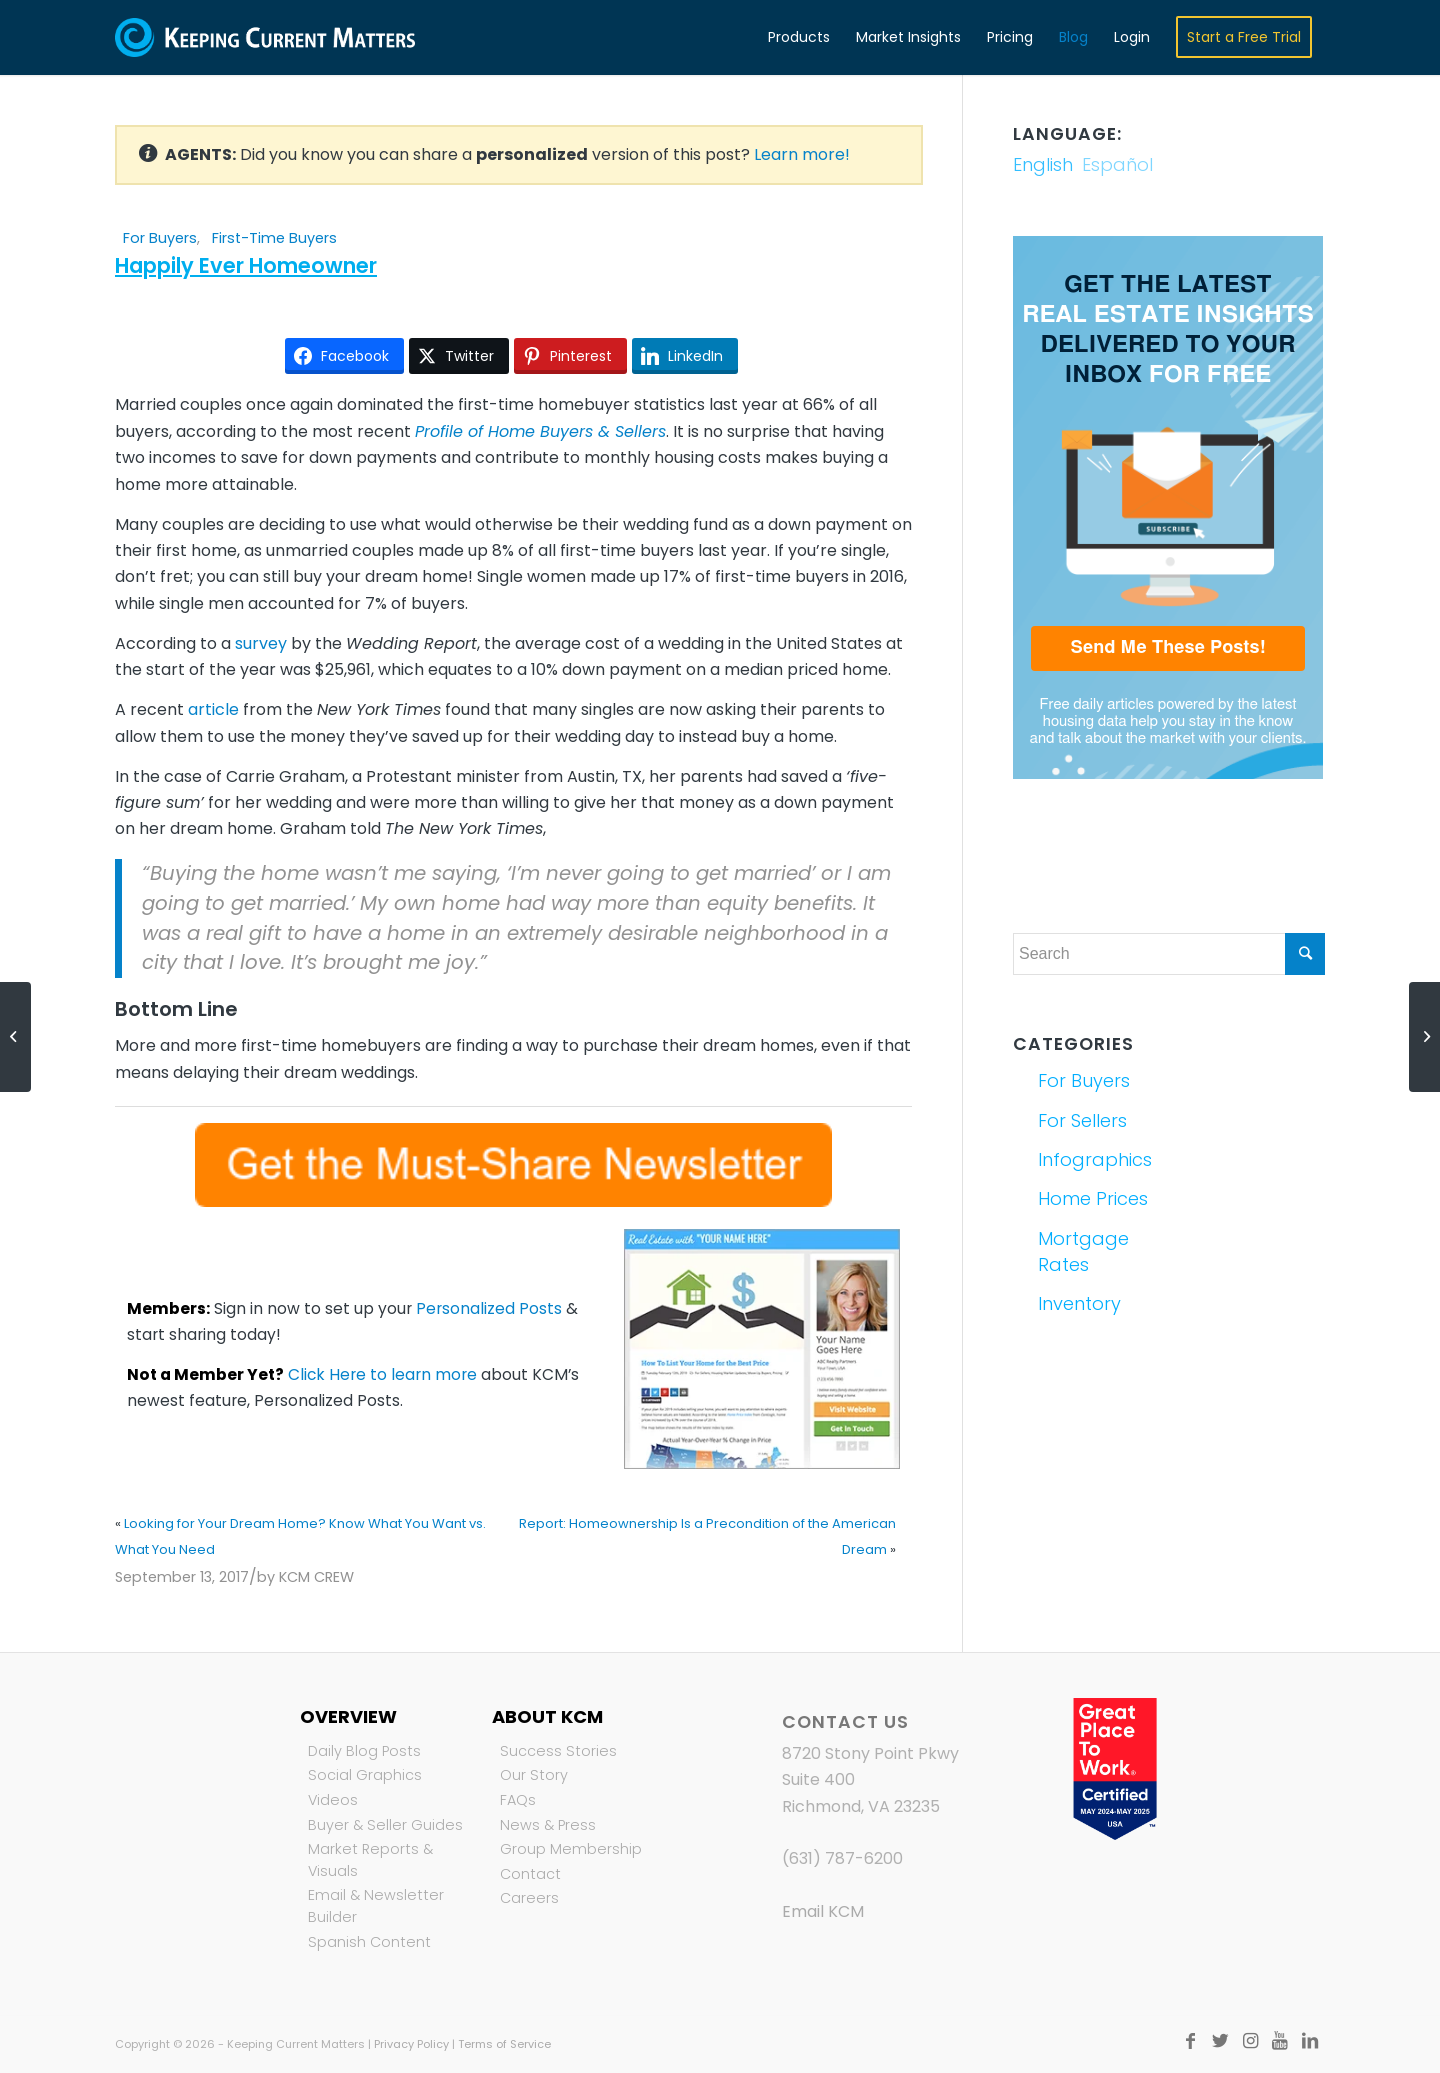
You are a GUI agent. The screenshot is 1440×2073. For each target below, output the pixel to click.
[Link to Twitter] (1220, 2041)
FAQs (518, 1800)
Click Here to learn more (382, 1374)
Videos (333, 1800)
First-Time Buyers (274, 238)
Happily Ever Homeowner (246, 265)
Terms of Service (504, 2044)
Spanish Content (369, 1942)
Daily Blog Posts (364, 1751)
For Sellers (1082, 1120)
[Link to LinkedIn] (1310, 2041)
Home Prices (1093, 1198)
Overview (348, 1716)
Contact (530, 1874)
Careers (529, 1898)
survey (261, 643)
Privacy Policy (411, 2044)
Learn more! (802, 154)
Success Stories (558, 1751)
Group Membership (571, 1849)
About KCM (547, 1716)
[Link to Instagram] (1250, 2041)
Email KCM (823, 1911)
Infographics (1095, 1159)
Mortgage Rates (1083, 1251)
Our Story (534, 1775)
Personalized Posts (489, 1308)
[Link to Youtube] (1280, 2041)
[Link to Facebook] (1190, 2041)
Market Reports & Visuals (370, 1860)
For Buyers (160, 238)
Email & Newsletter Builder (376, 1906)
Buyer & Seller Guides (385, 1825)
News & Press (548, 1825)
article (213, 709)
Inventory (1079, 1303)
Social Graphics (365, 1775)
